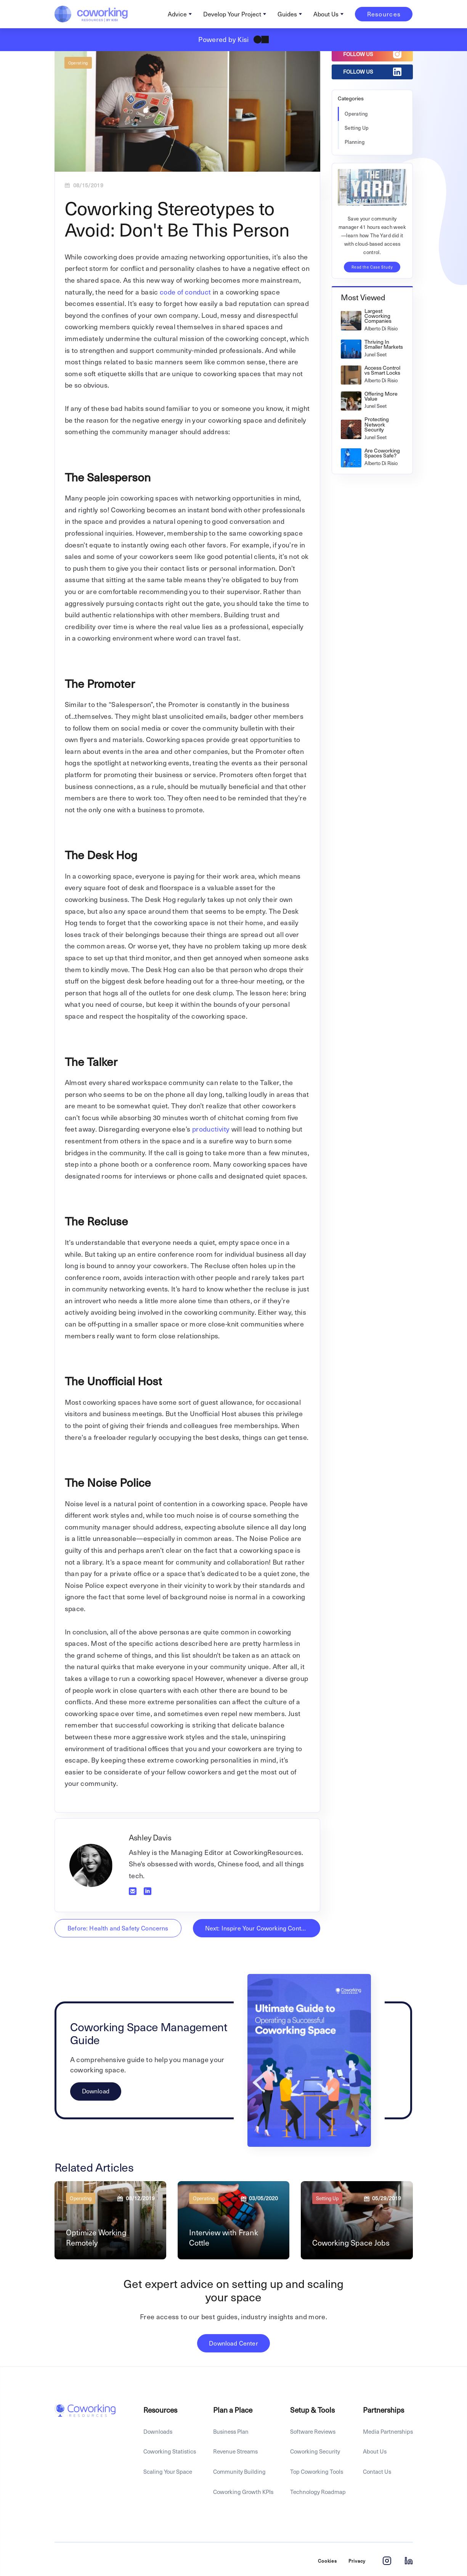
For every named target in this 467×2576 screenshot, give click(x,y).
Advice (177, 14)
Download (95, 2091)
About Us (326, 14)
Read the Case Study (372, 267)
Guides (287, 14)
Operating (78, 63)
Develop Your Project (232, 14)
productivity (210, 1128)
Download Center (233, 2343)
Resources (384, 14)
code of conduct (185, 291)
